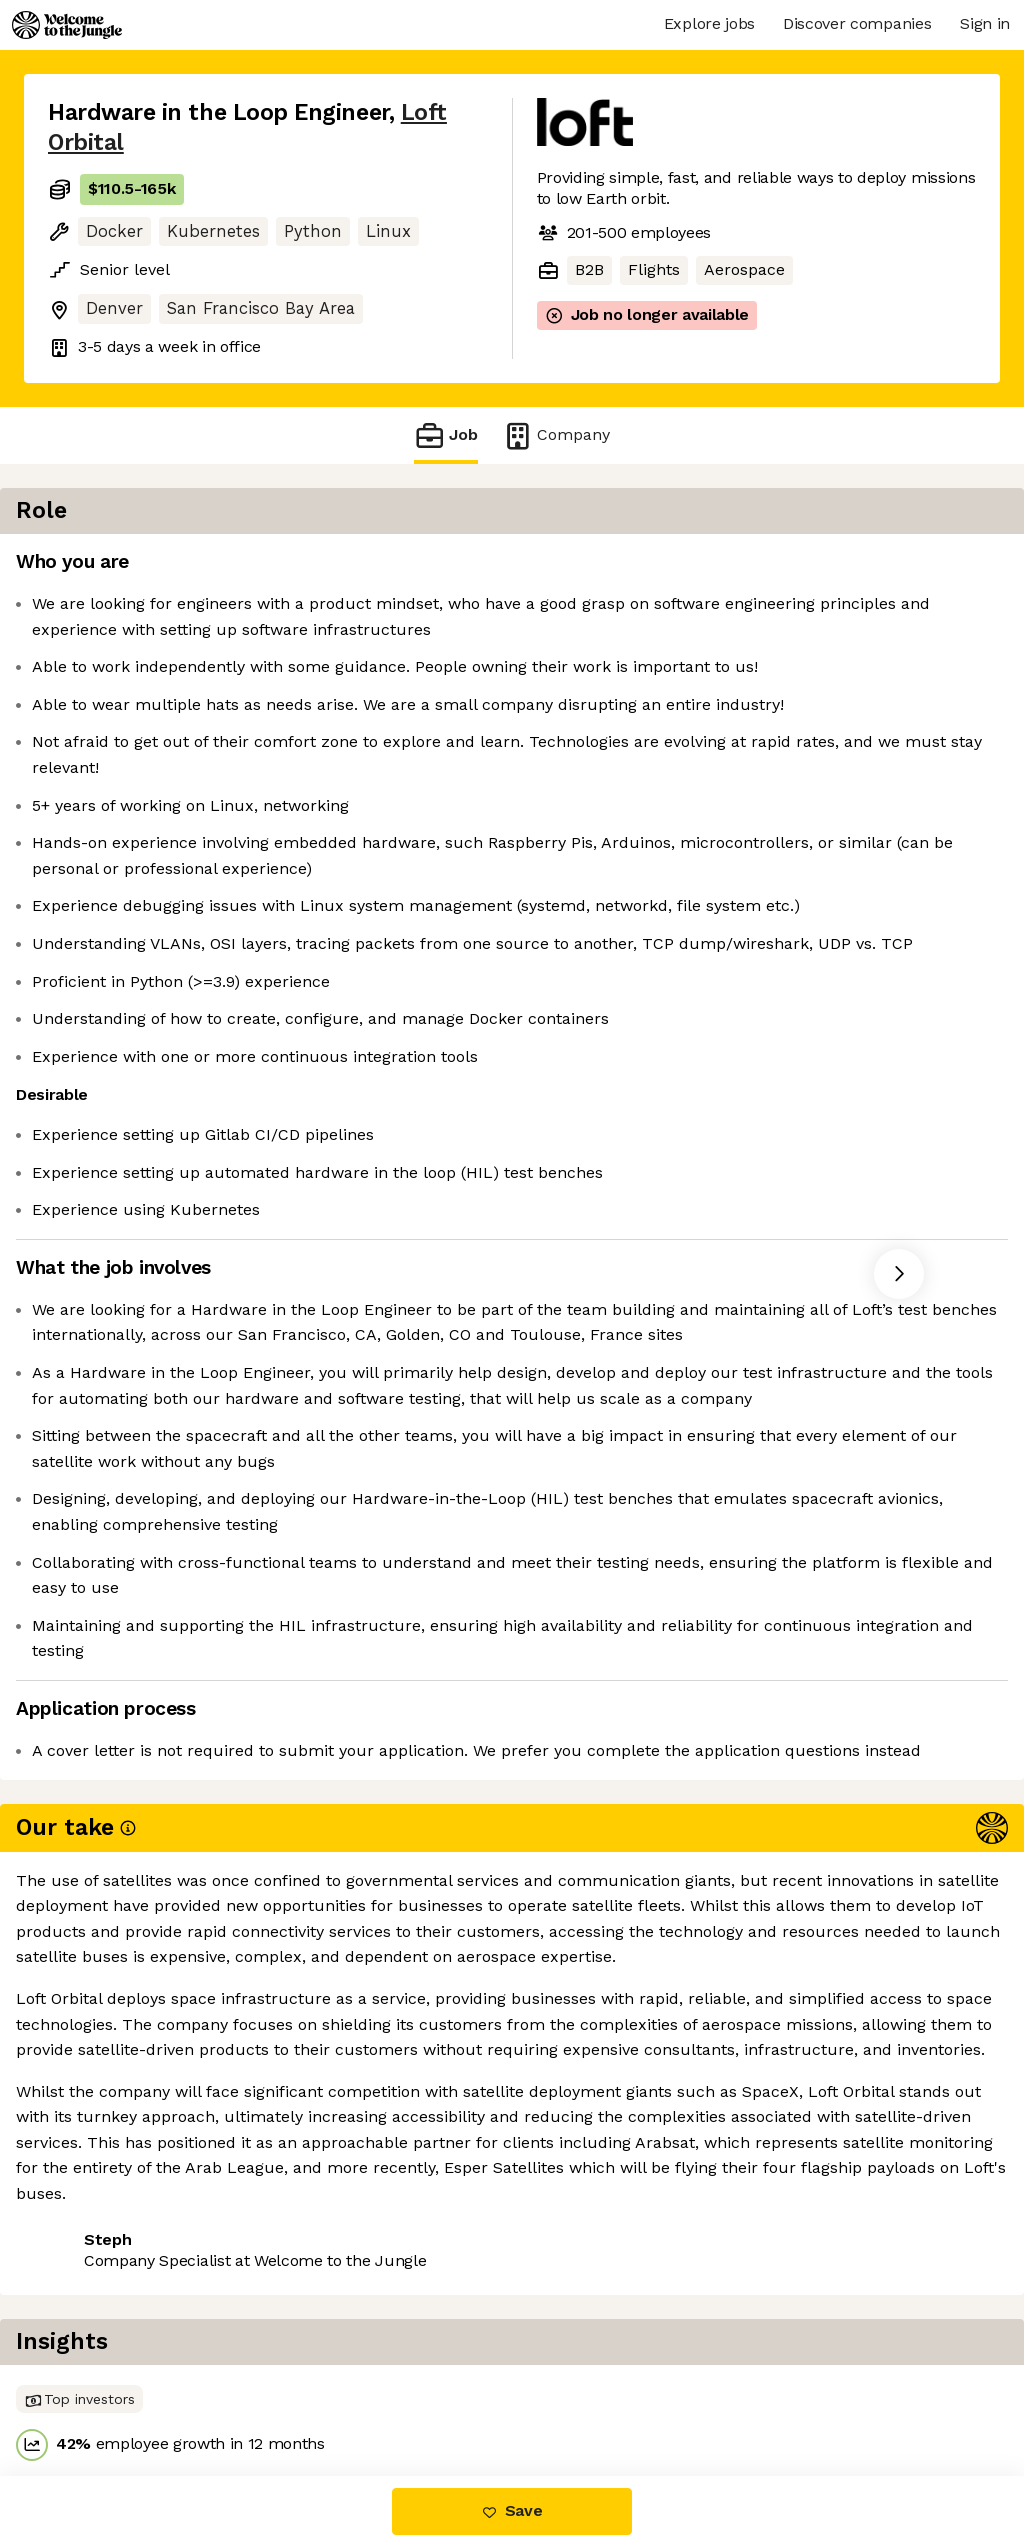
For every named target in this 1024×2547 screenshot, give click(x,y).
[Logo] (67, 25)
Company (556, 435)
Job (446, 435)
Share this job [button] (103, 2392)
